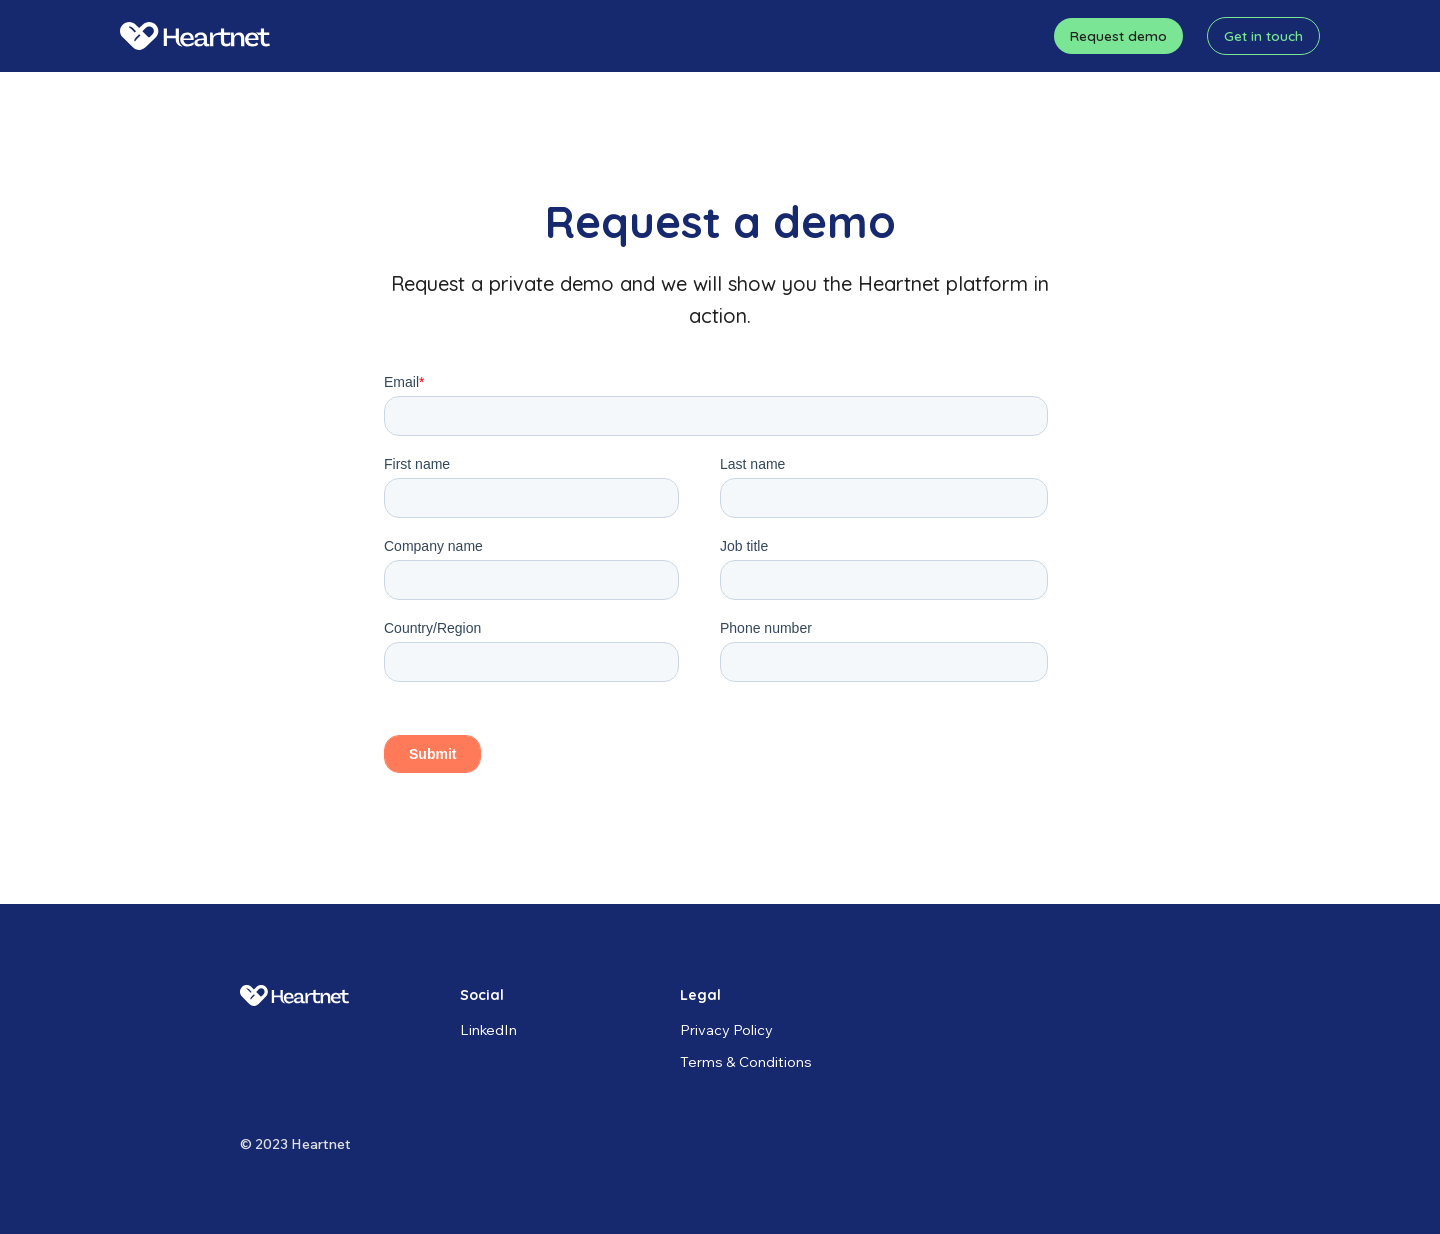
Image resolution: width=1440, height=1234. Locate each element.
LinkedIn (488, 1029)
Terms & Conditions (746, 1061)
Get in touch (1263, 35)
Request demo (1118, 35)
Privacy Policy (726, 1029)
